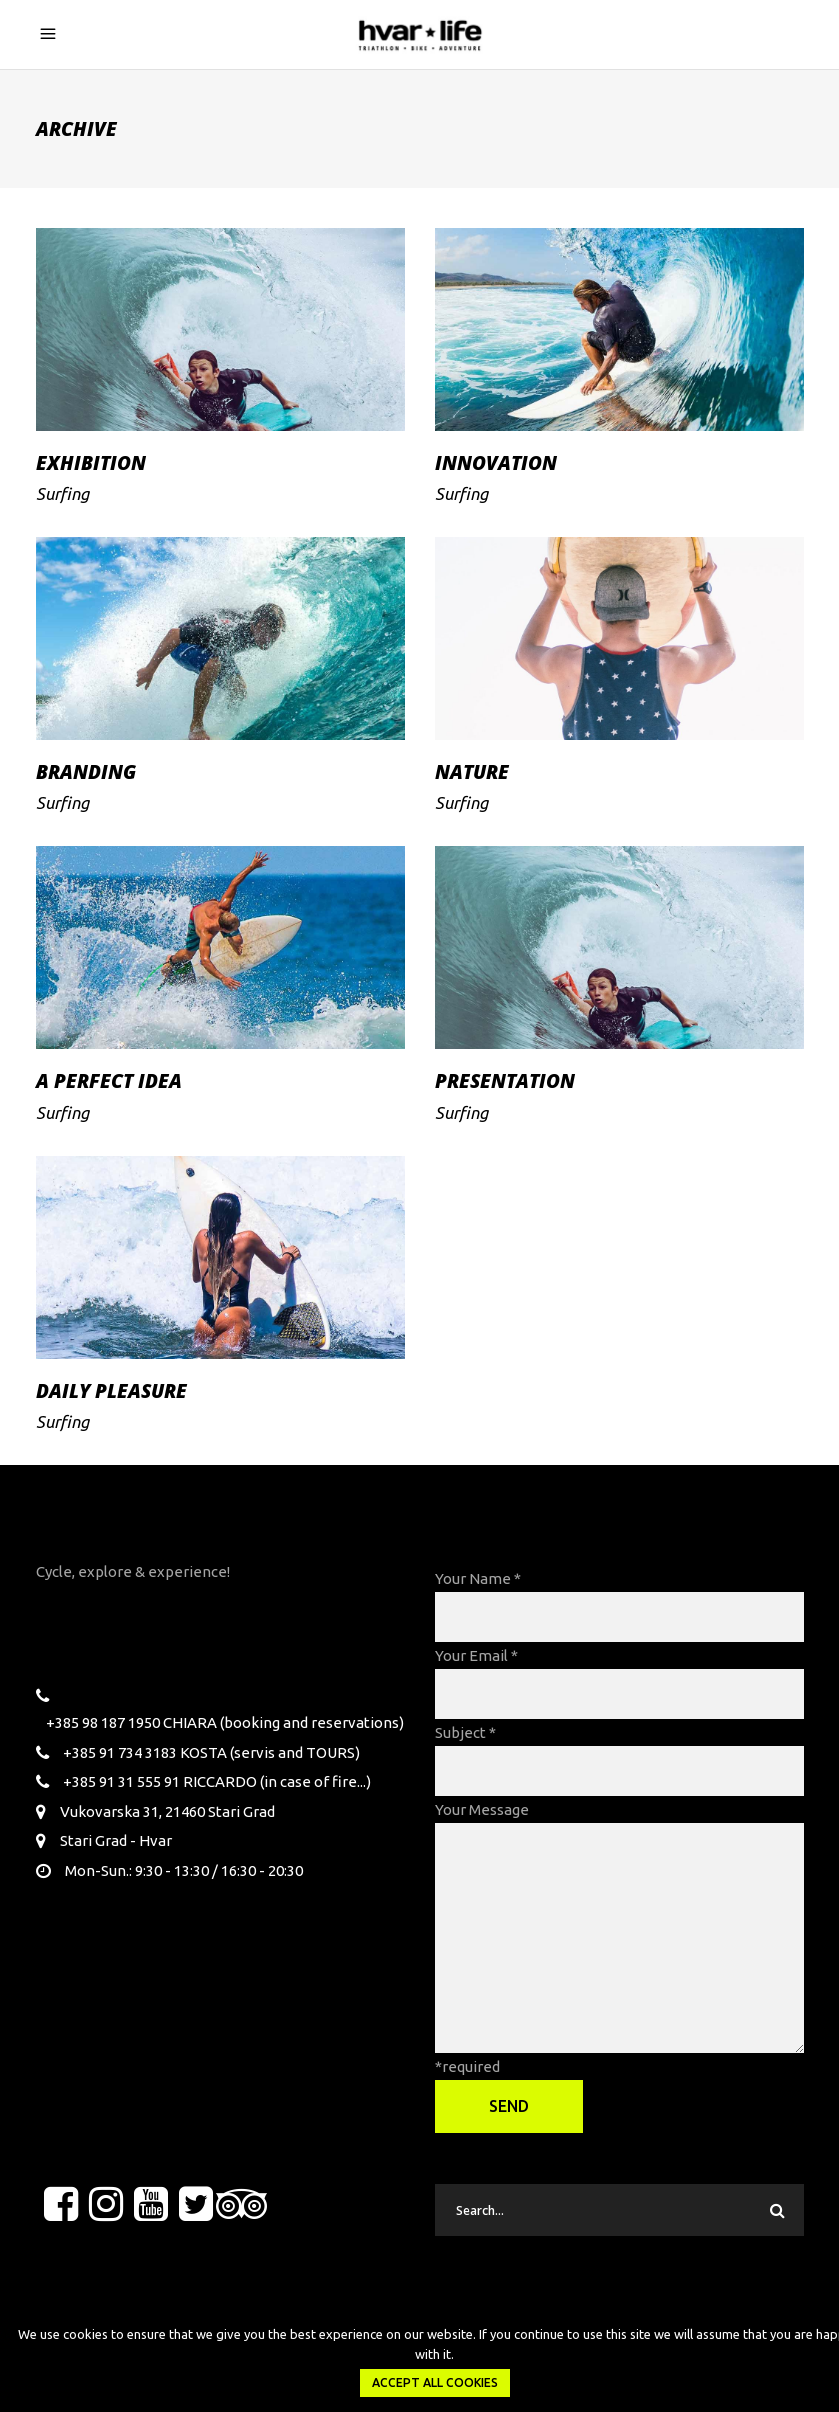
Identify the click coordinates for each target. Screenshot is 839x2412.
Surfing (62, 493)
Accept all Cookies (435, 2382)
